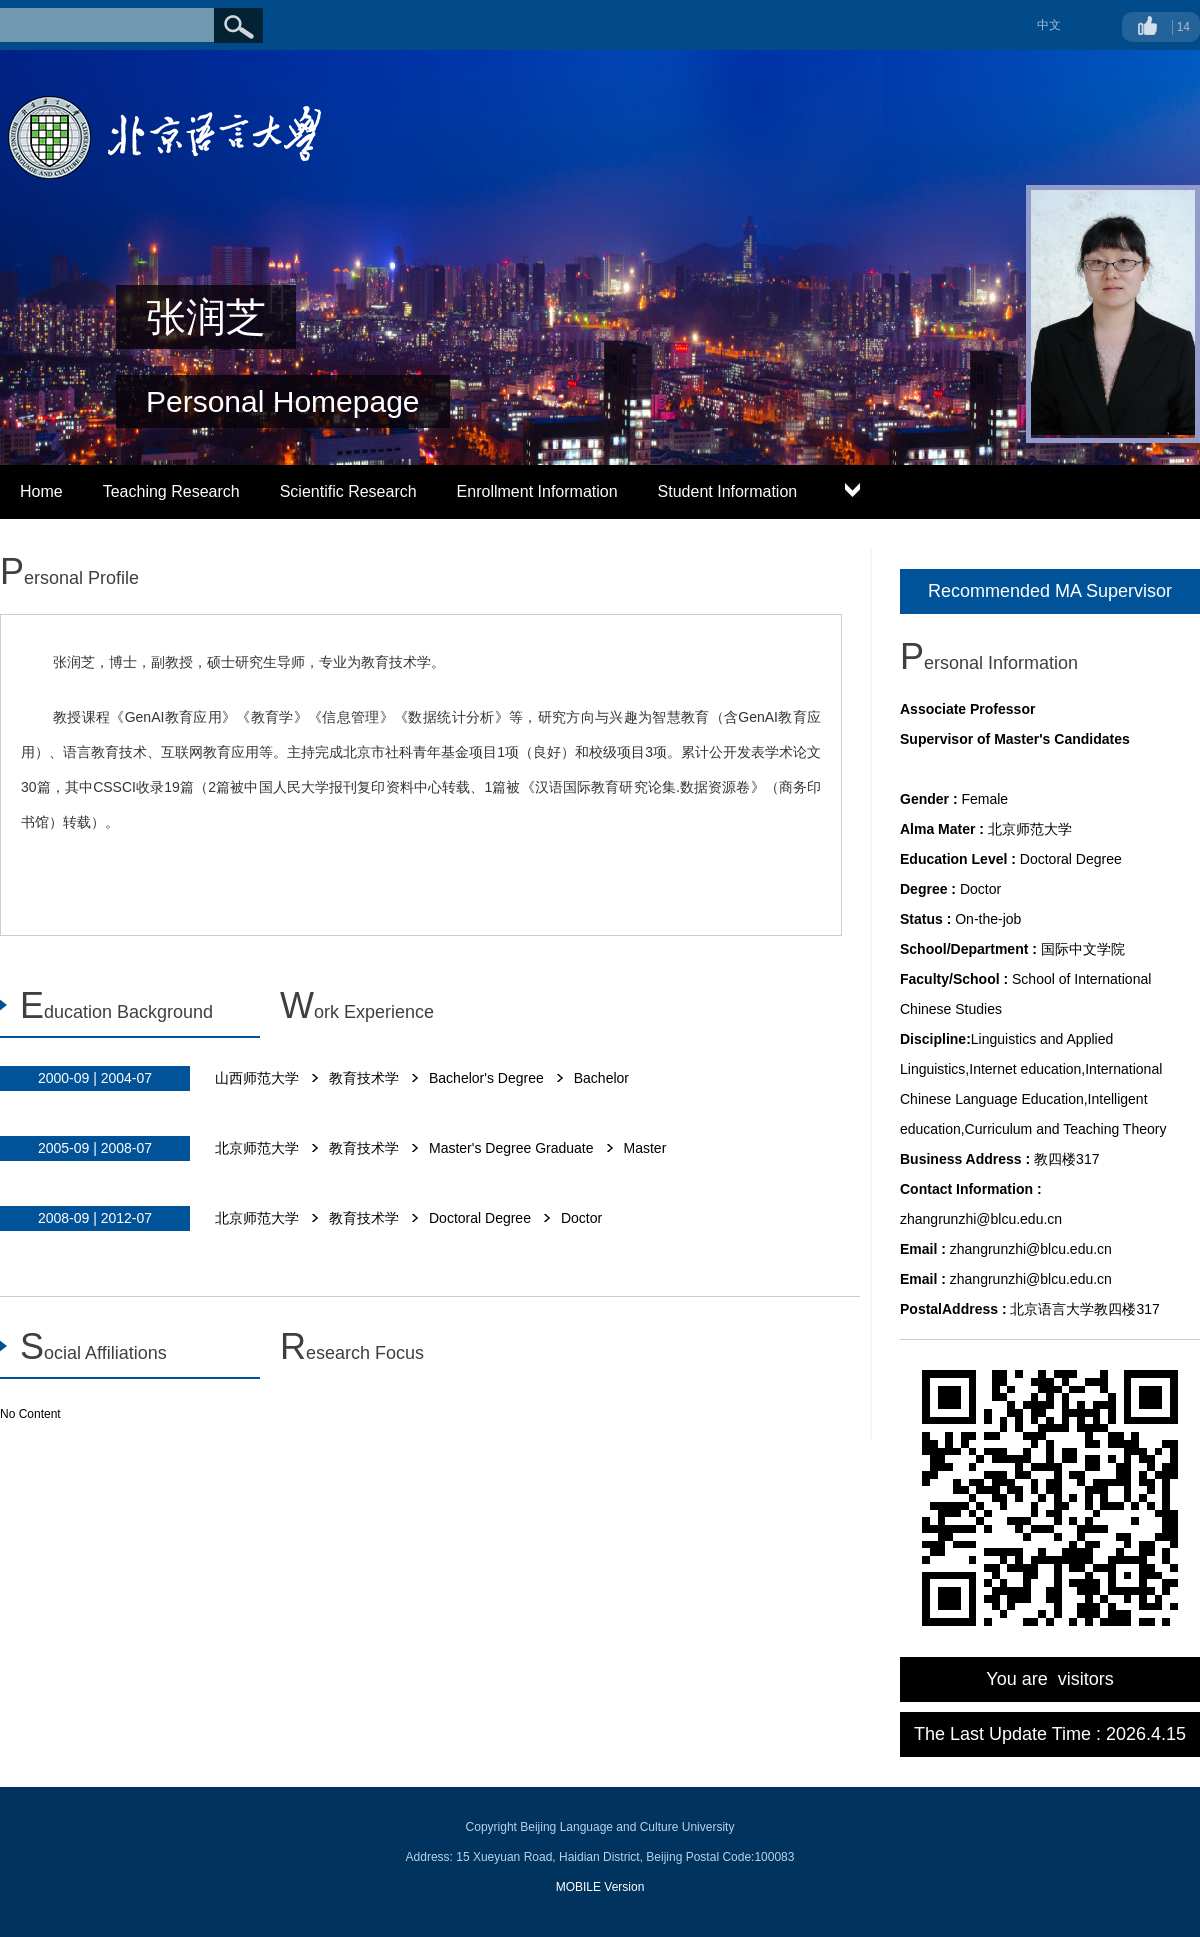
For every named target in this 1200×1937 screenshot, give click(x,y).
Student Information (728, 491)
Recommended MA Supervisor (1050, 591)
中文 (1049, 25)
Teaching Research (171, 491)
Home (41, 491)
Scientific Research (348, 491)
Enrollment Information (537, 491)
